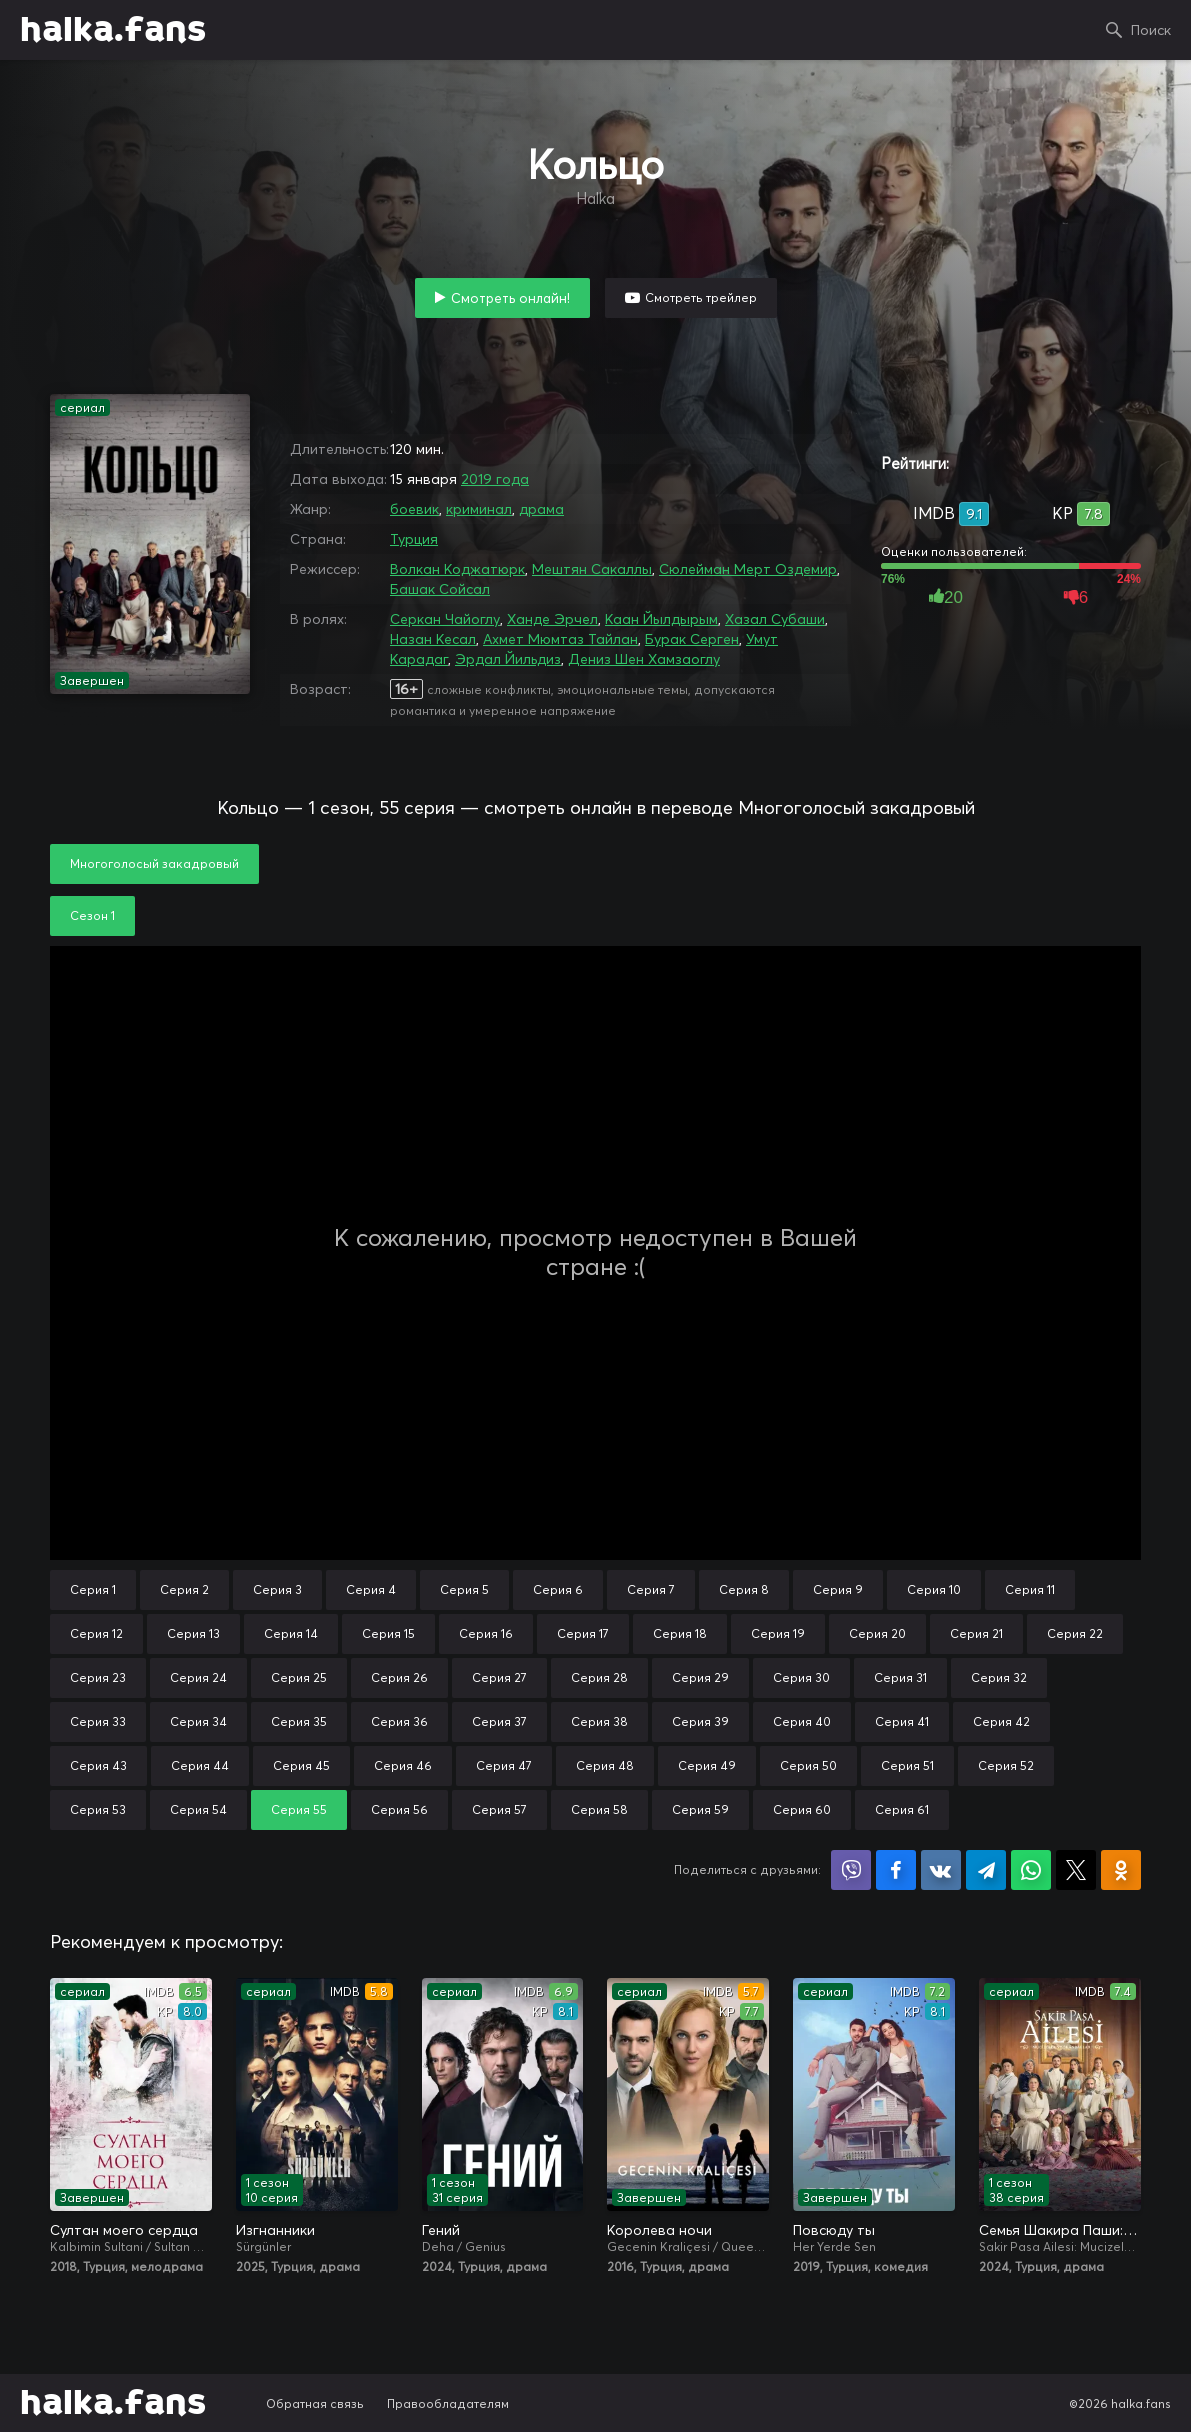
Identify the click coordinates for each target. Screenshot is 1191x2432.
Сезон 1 (92, 915)
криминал (479, 509)
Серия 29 (700, 1677)
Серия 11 (1030, 1589)
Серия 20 (877, 1633)
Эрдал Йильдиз (508, 659)
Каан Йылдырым (661, 619)
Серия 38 (599, 1721)
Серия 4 (371, 1589)
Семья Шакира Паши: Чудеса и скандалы (1060, 2230)
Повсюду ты (834, 2230)
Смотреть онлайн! (510, 298)
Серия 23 (98, 1677)
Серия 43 (98, 1765)
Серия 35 (299, 1721)
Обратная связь (315, 2403)
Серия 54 (198, 1809)
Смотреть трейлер (701, 297)
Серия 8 (744, 1589)
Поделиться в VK (941, 1870)
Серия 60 (802, 1809)
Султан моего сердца (124, 2230)
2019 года (495, 479)
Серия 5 (464, 1589)
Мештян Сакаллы (592, 569)
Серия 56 (399, 1809)
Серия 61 (902, 1809)
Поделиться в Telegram (986, 1870)
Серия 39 (700, 1721)
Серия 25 (299, 1677)
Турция (414, 539)
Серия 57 (499, 1809)
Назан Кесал (433, 639)
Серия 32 (999, 1677)
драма (541, 509)
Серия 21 (976, 1633)
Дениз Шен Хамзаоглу (644, 659)
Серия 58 (599, 1809)
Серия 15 (388, 1633)
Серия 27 (499, 1677)
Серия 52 (1006, 1765)
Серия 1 (93, 1589)
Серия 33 (98, 1721)
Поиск (1151, 30)
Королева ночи (659, 2230)
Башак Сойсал (440, 589)
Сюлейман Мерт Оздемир (748, 569)
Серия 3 (277, 1589)
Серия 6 (558, 1589)
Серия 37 (499, 1721)
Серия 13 (193, 1633)
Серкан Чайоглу (445, 619)
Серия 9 (838, 1589)
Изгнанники (275, 2230)
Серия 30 (801, 1677)
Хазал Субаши (775, 619)
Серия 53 (98, 1809)
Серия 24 (198, 1677)
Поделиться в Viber (851, 1870)
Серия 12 (96, 1633)
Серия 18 (680, 1633)
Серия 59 (700, 1809)
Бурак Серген (692, 639)
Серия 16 (486, 1633)
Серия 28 (599, 1677)
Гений (441, 2230)
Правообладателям (448, 2403)
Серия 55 (299, 1809)
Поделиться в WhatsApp (1031, 1870)
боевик (414, 509)
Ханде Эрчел (552, 619)
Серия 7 (651, 1589)
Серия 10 (934, 1589)
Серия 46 (403, 1765)
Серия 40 (802, 1721)
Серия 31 (900, 1677)
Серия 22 (1075, 1633)
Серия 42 (1001, 1721)
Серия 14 (291, 1633)
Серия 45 (301, 1765)
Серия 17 (583, 1633)
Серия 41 (902, 1721)
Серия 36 (399, 1721)
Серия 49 (707, 1765)
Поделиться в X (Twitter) (1076, 1870)
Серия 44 (200, 1765)
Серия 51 (907, 1765)
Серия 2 (184, 1589)
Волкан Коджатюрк (457, 569)
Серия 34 (198, 1721)
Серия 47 (504, 1765)
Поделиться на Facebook (896, 1870)
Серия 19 (778, 1633)
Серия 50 (808, 1765)
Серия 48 (605, 1765)
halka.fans (113, 30)
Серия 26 (399, 1677)
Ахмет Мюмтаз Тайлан (560, 639)
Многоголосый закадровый (154, 863)
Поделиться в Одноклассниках (1121, 1870)
